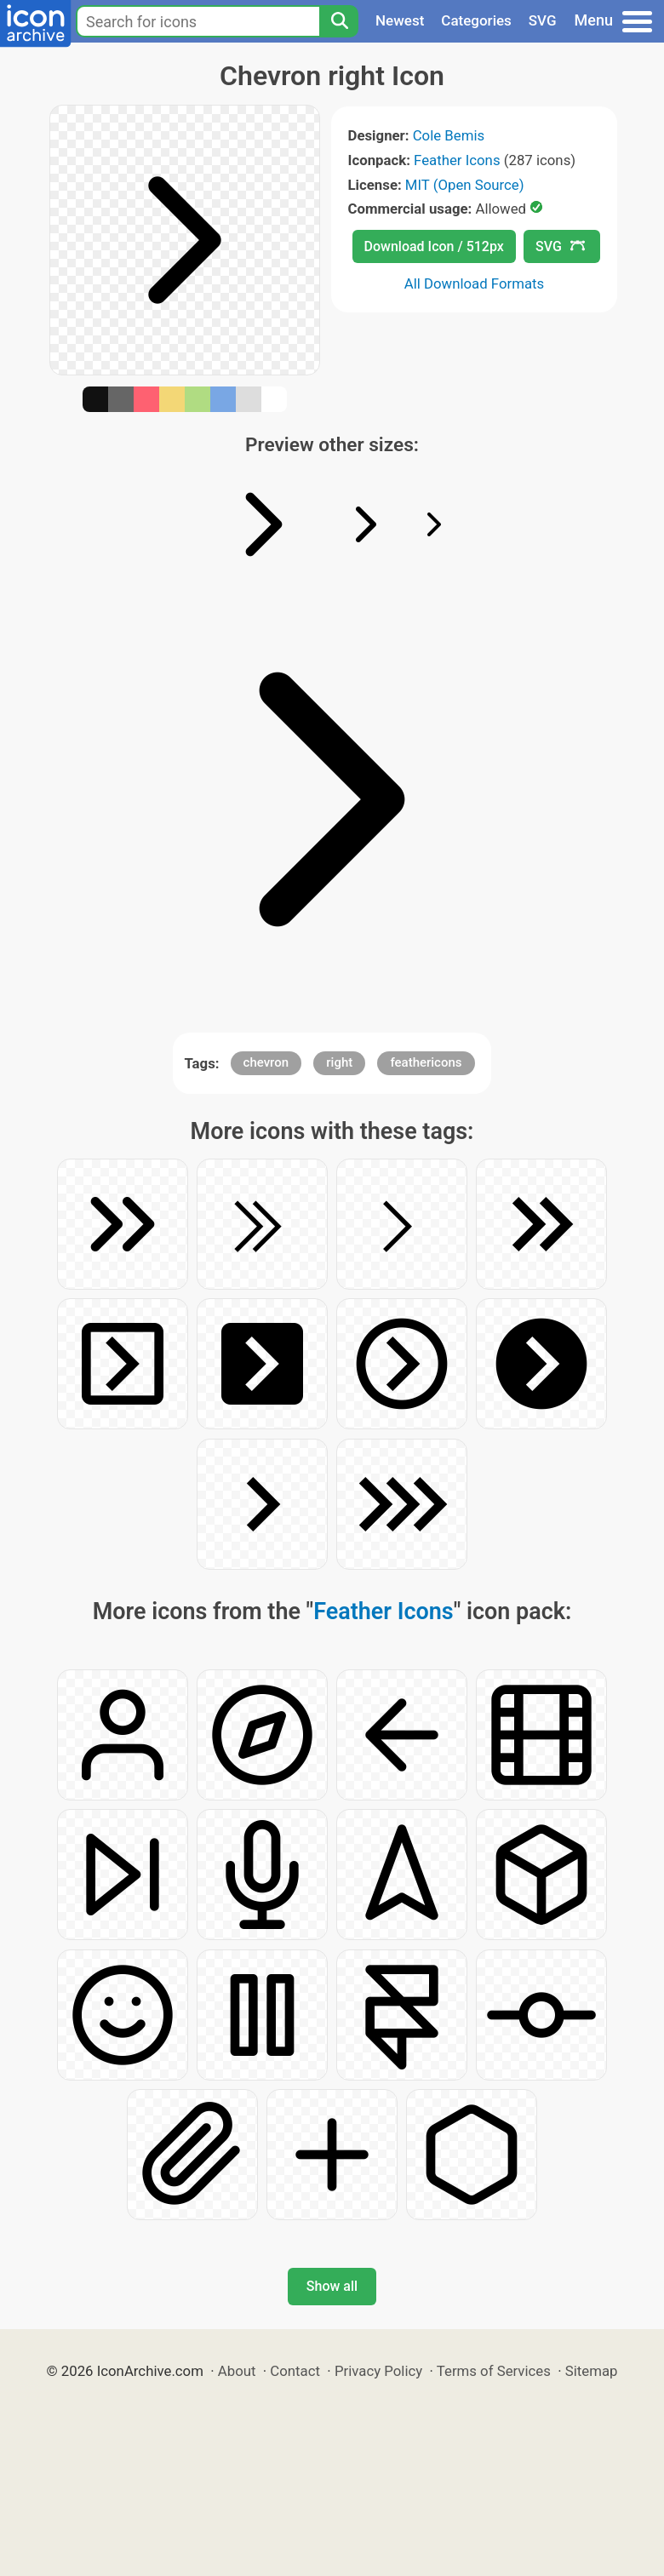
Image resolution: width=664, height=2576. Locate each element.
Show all (332, 2286)
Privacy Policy (378, 2370)
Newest (399, 20)
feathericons (425, 1062)
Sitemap (591, 2370)
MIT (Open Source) (464, 184)
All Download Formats (474, 283)
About (237, 2370)
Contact (295, 2370)
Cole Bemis (448, 135)
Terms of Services (494, 2370)
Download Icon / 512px (434, 246)
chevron (266, 1062)
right (339, 1062)
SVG (543, 20)
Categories (476, 20)
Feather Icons (457, 160)
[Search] (338, 21)
